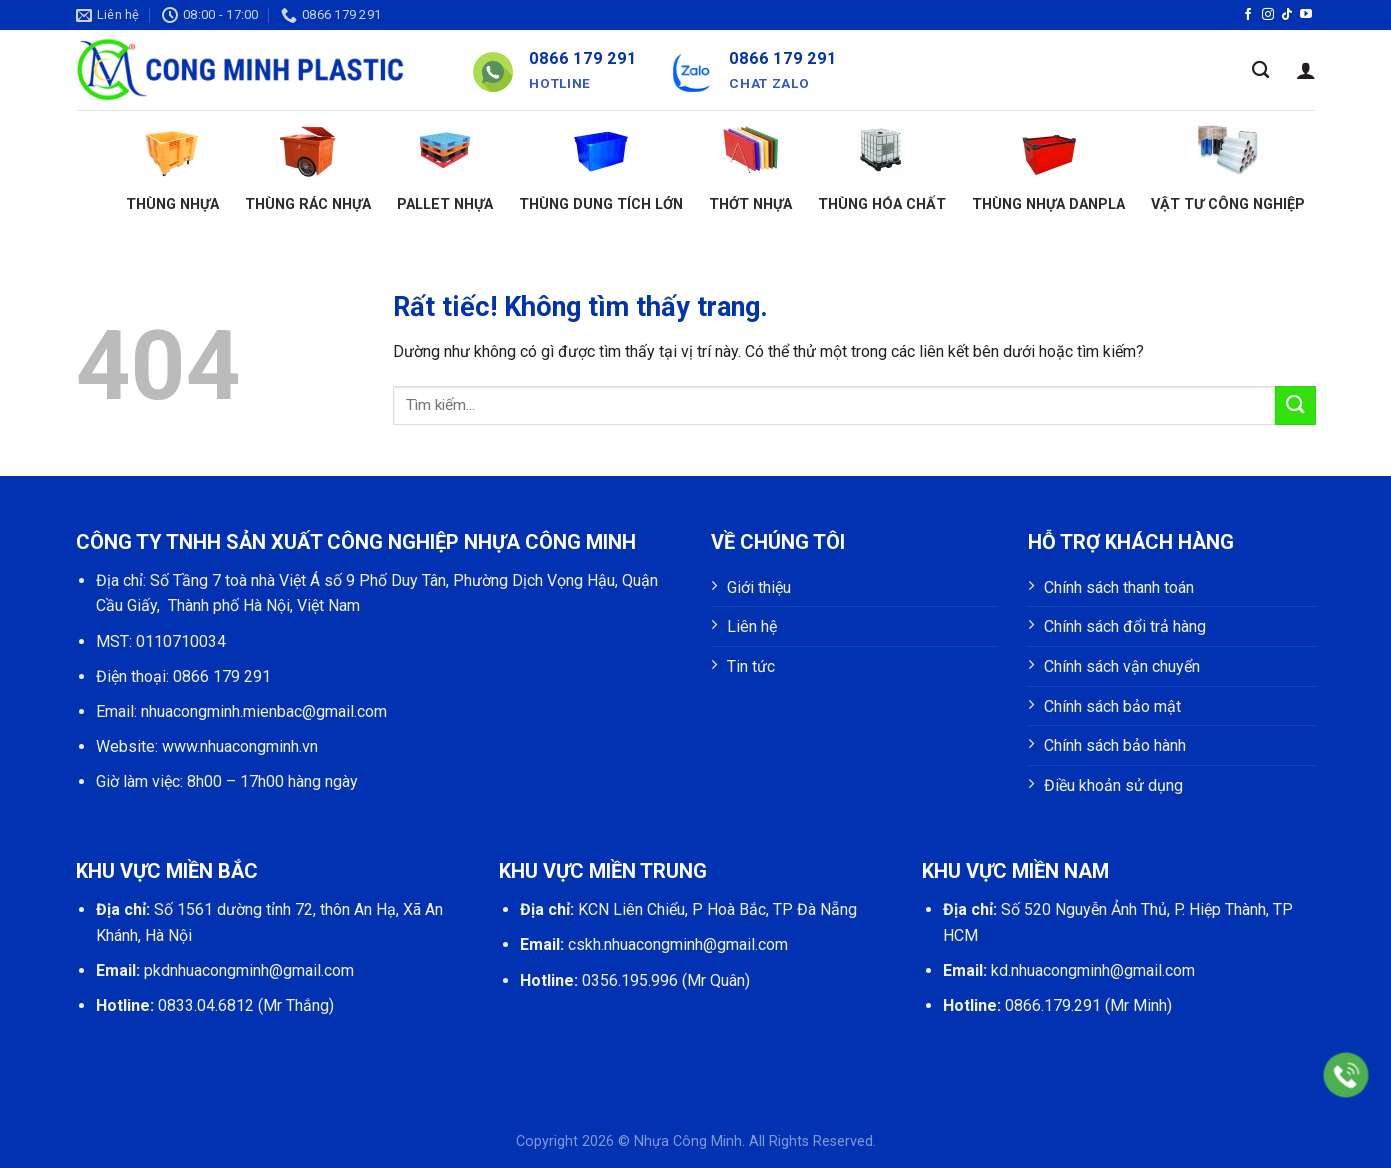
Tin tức (751, 666)
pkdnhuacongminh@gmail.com (249, 970)
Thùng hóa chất (882, 166)
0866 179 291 (222, 676)
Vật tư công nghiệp (1228, 166)
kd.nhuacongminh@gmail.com (1093, 970)
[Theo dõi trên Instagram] (1268, 15)
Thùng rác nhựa (308, 166)
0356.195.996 (630, 980)
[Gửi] (1295, 405)
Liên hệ (752, 626)
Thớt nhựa (750, 166)
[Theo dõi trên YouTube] (1306, 15)
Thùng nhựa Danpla (1048, 166)
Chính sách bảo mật (1112, 706)
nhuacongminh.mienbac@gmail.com (264, 711)
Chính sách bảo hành (1115, 745)
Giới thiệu (759, 587)
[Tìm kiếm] (1260, 70)
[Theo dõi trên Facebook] (1248, 15)
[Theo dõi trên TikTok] (1287, 15)
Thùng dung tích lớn (601, 166)
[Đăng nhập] (1306, 70)
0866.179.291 (1053, 1005)
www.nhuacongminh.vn (240, 746)
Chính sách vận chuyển (1122, 666)
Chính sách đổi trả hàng (1125, 626)
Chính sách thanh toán (1119, 587)
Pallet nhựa (445, 166)
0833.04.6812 (206, 1005)
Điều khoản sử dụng (1113, 785)
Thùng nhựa (172, 166)
